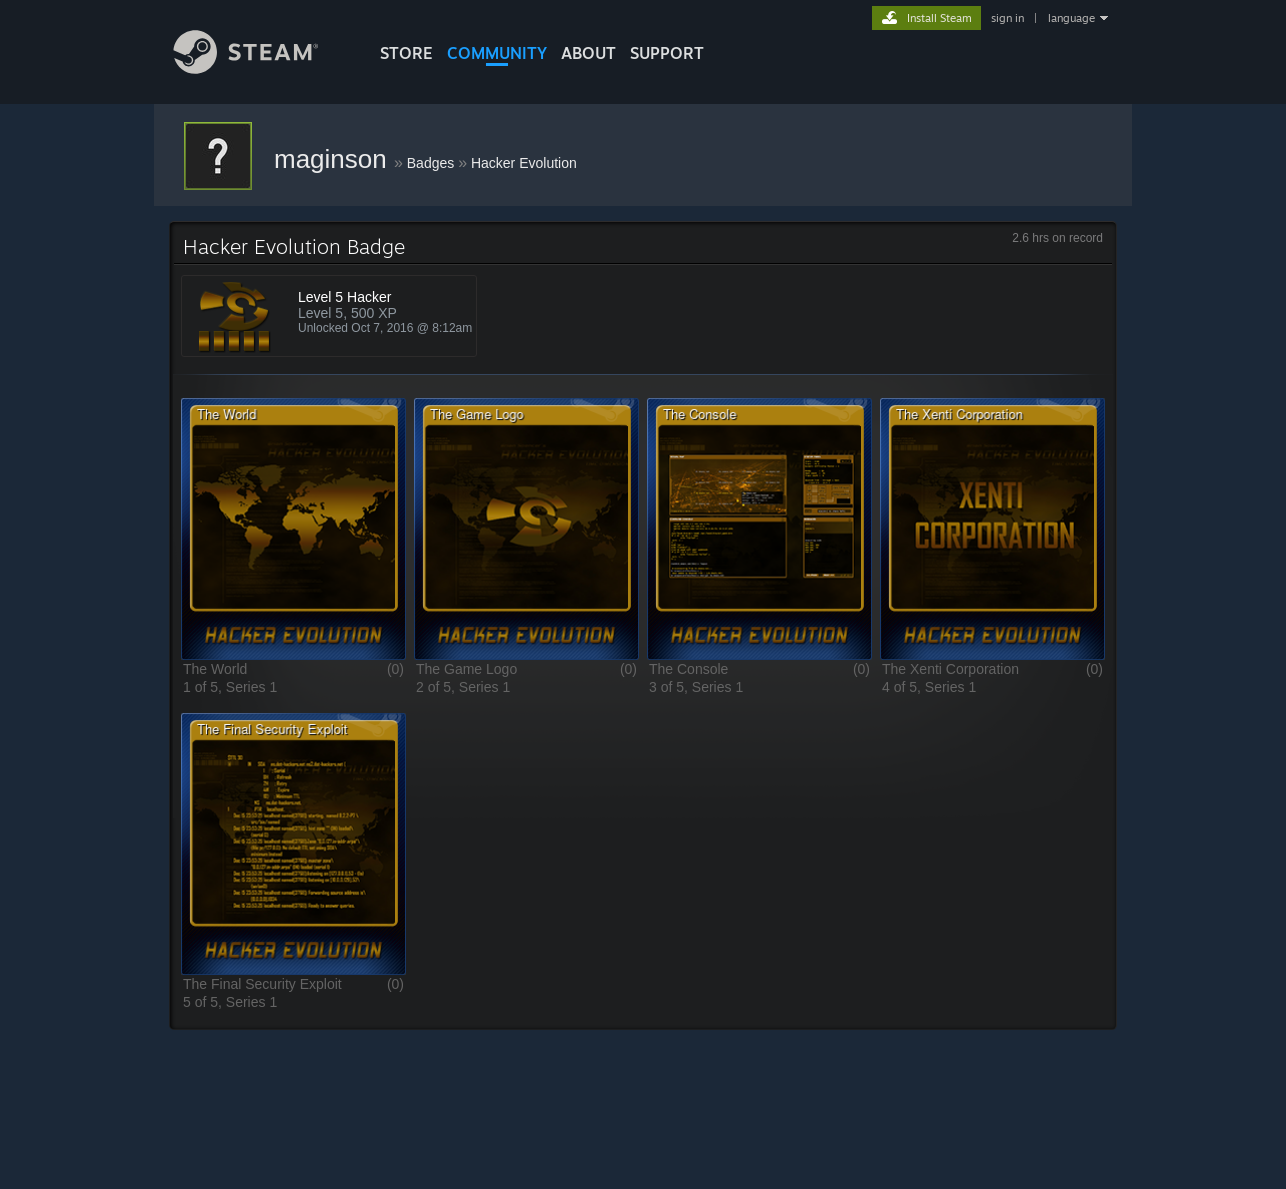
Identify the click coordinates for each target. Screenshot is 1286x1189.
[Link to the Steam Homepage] (261, 68)
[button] (293, 528)
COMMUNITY (497, 53)
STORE (406, 53)
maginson (334, 159)
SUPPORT (667, 53)
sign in (1007, 18)
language (1071, 18)
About (588, 53)
